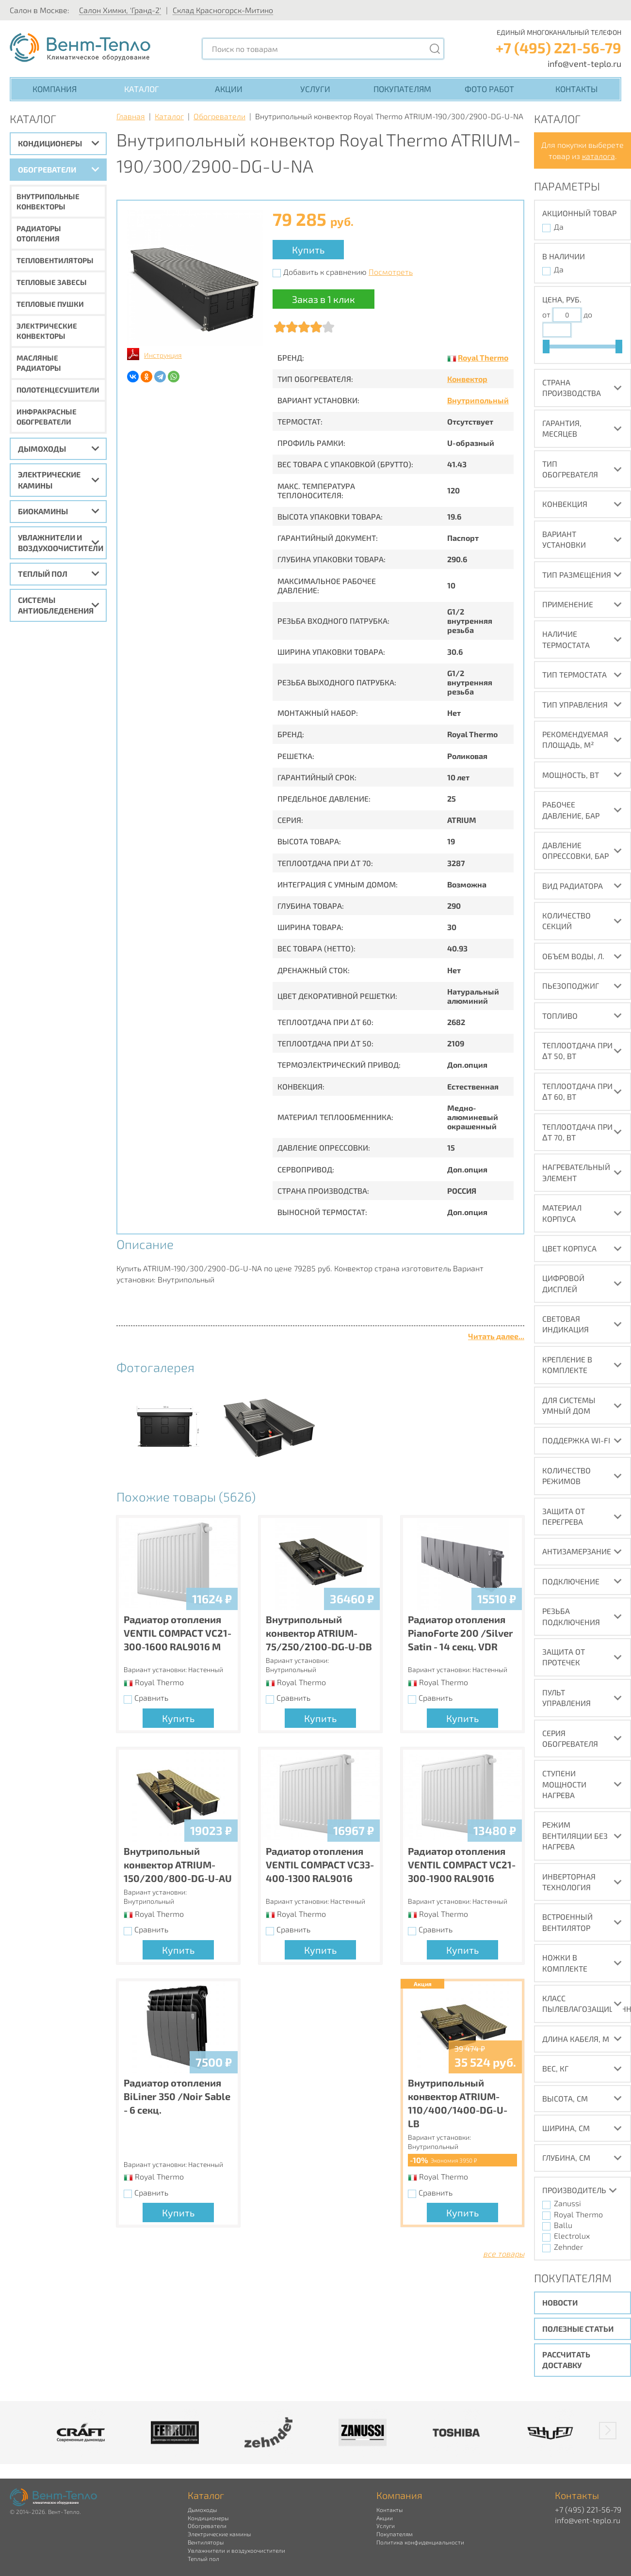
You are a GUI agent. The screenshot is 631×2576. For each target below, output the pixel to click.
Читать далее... (496, 1336)
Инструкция (163, 355)
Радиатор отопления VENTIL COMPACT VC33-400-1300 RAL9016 (320, 1864)
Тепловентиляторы (55, 260)
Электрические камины (49, 480)
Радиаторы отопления (38, 233)
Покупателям (402, 89)
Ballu (563, 2224)
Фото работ (489, 89)
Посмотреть (391, 271)
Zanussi (567, 2203)
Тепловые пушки (50, 304)
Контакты (576, 89)
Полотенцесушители (57, 389)
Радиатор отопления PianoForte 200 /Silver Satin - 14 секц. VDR (460, 1632)
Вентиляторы (206, 2542)
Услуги (315, 89)
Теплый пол (42, 573)
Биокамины (43, 511)
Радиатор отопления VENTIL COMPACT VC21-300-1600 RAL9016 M (177, 1632)
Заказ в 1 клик (323, 299)
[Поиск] (434, 49)
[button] (607, 2430)
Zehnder (568, 2246)
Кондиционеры (50, 143)
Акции (229, 89)
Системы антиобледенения (56, 605)
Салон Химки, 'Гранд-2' (120, 10)
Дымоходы (42, 448)
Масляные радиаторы (38, 362)
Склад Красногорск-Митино (223, 10)
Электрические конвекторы (46, 330)
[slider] (546, 346)
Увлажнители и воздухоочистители (60, 543)
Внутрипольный (478, 400)
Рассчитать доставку (566, 2360)
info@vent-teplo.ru (584, 63)
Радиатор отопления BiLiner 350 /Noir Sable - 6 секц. (177, 2096)
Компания (54, 89)
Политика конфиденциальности (420, 2542)
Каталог (141, 89)
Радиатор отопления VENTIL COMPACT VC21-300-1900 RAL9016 (462, 1864)
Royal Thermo (483, 357)
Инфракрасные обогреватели (46, 416)
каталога (598, 155)
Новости (560, 2302)
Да (559, 226)
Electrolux (572, 2235)
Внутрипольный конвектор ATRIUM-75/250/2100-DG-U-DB (319, 1632)
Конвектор (467, 378)
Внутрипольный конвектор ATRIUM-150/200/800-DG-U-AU (178, 1864)
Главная (130, 116)
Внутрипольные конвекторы (48, 201)
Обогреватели (47, 169)
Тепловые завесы (51, 282)
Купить (308, 249)
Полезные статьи (578, 2328)
